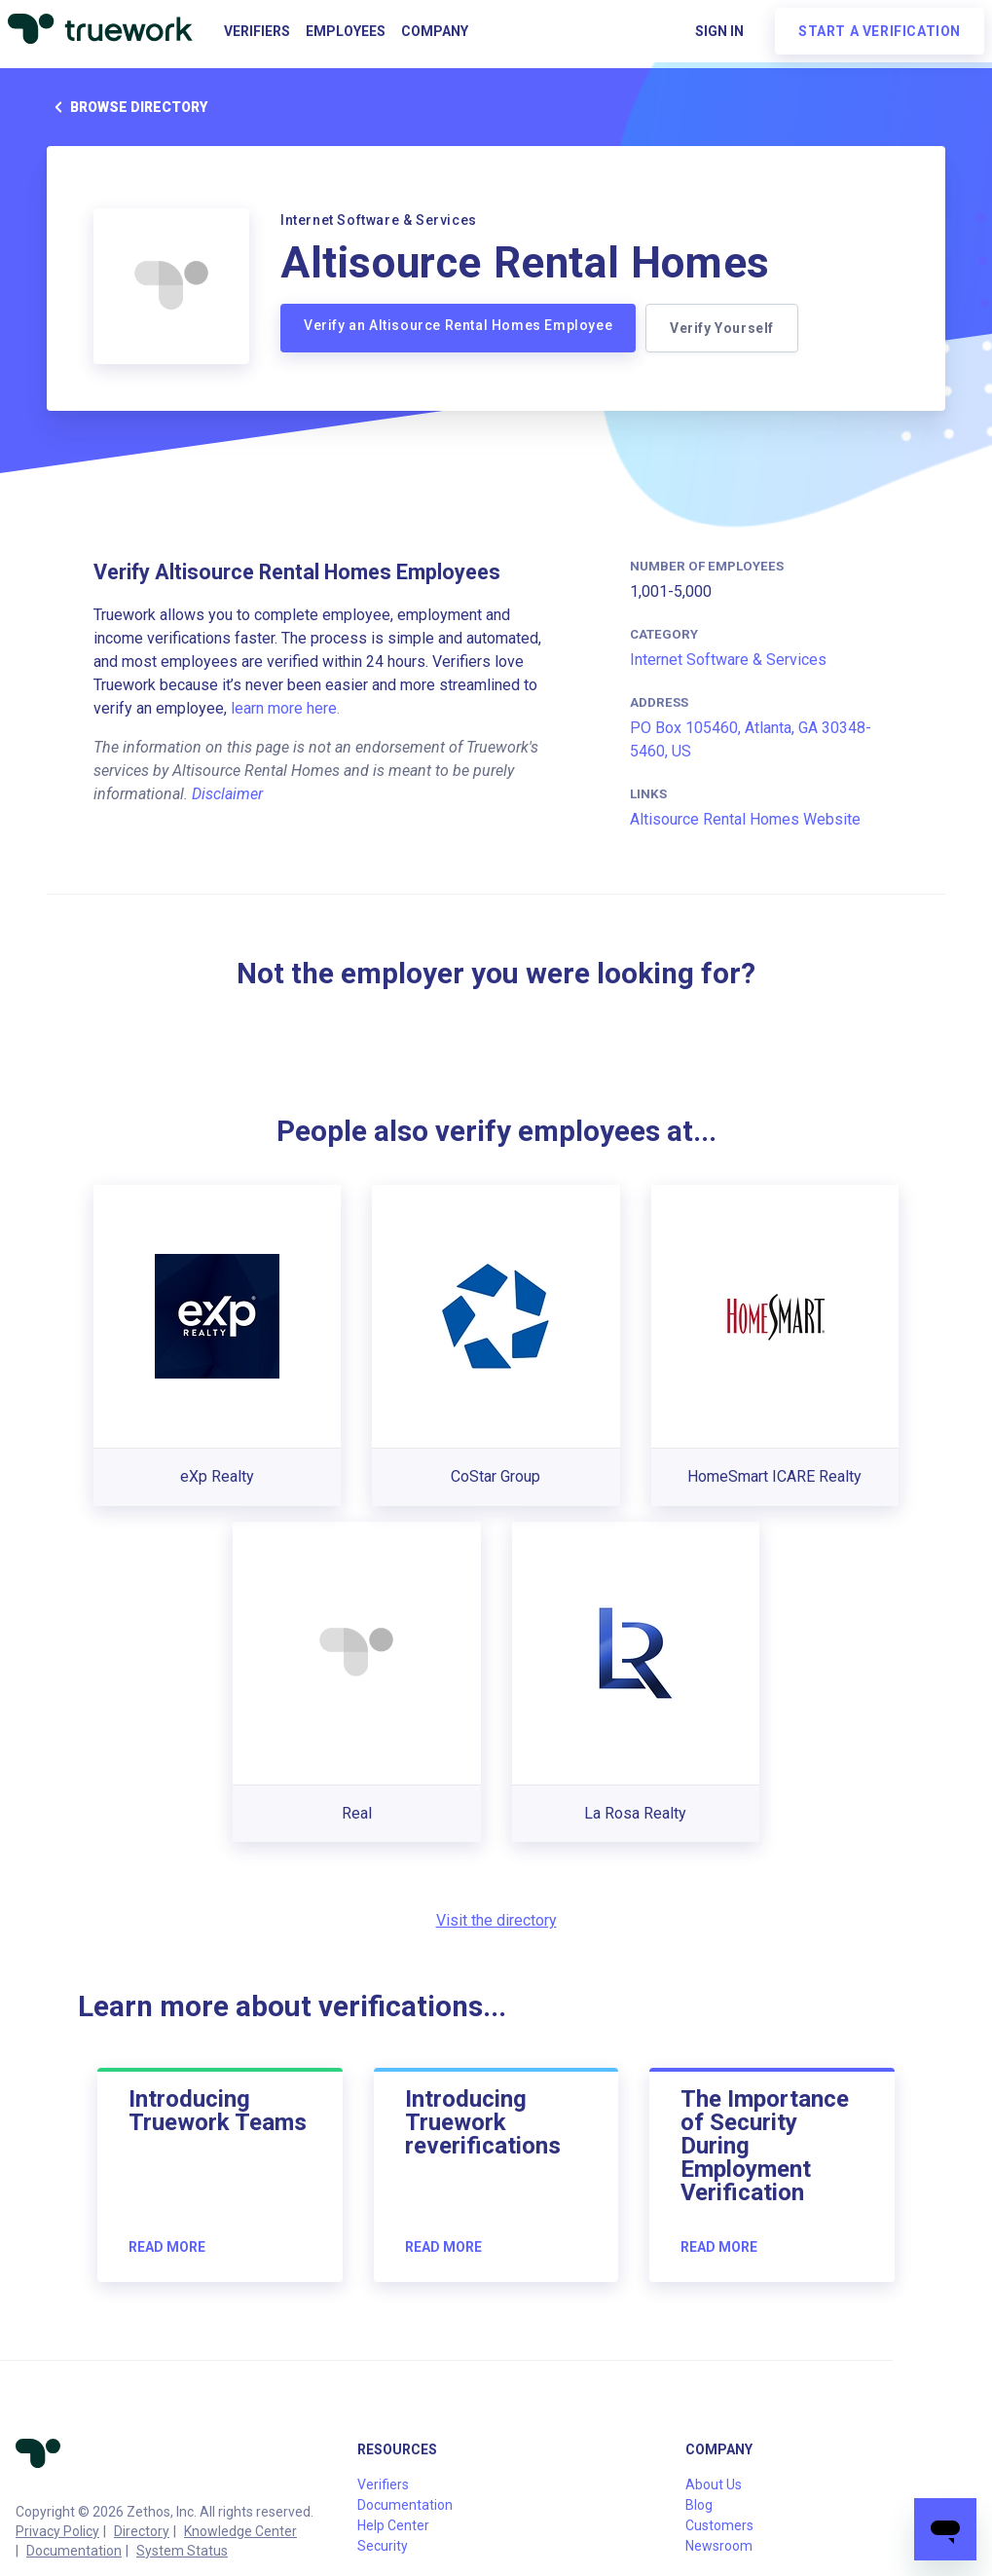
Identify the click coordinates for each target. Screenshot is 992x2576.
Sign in (719, 31)
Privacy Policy (57, 2531)
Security (382, 2546)
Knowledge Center (240, 2531)
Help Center (393, 2525)
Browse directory (127, 107)
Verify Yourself (728, 328)
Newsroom (719, 2546)
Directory (141, 2531)
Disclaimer (227, 794)
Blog (699, 2505)
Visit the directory (496, 1920)
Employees (346, 31)
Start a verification (879, 31)
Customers (719, 2525)
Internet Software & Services (728, 659)
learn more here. (285, 708)
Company (434, 31)
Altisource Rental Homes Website (745, 819)
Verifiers (257, 31)
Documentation (74, 2550)
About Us (713, 2484)
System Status (182, 2550)
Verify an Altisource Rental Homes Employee (458, 325)
